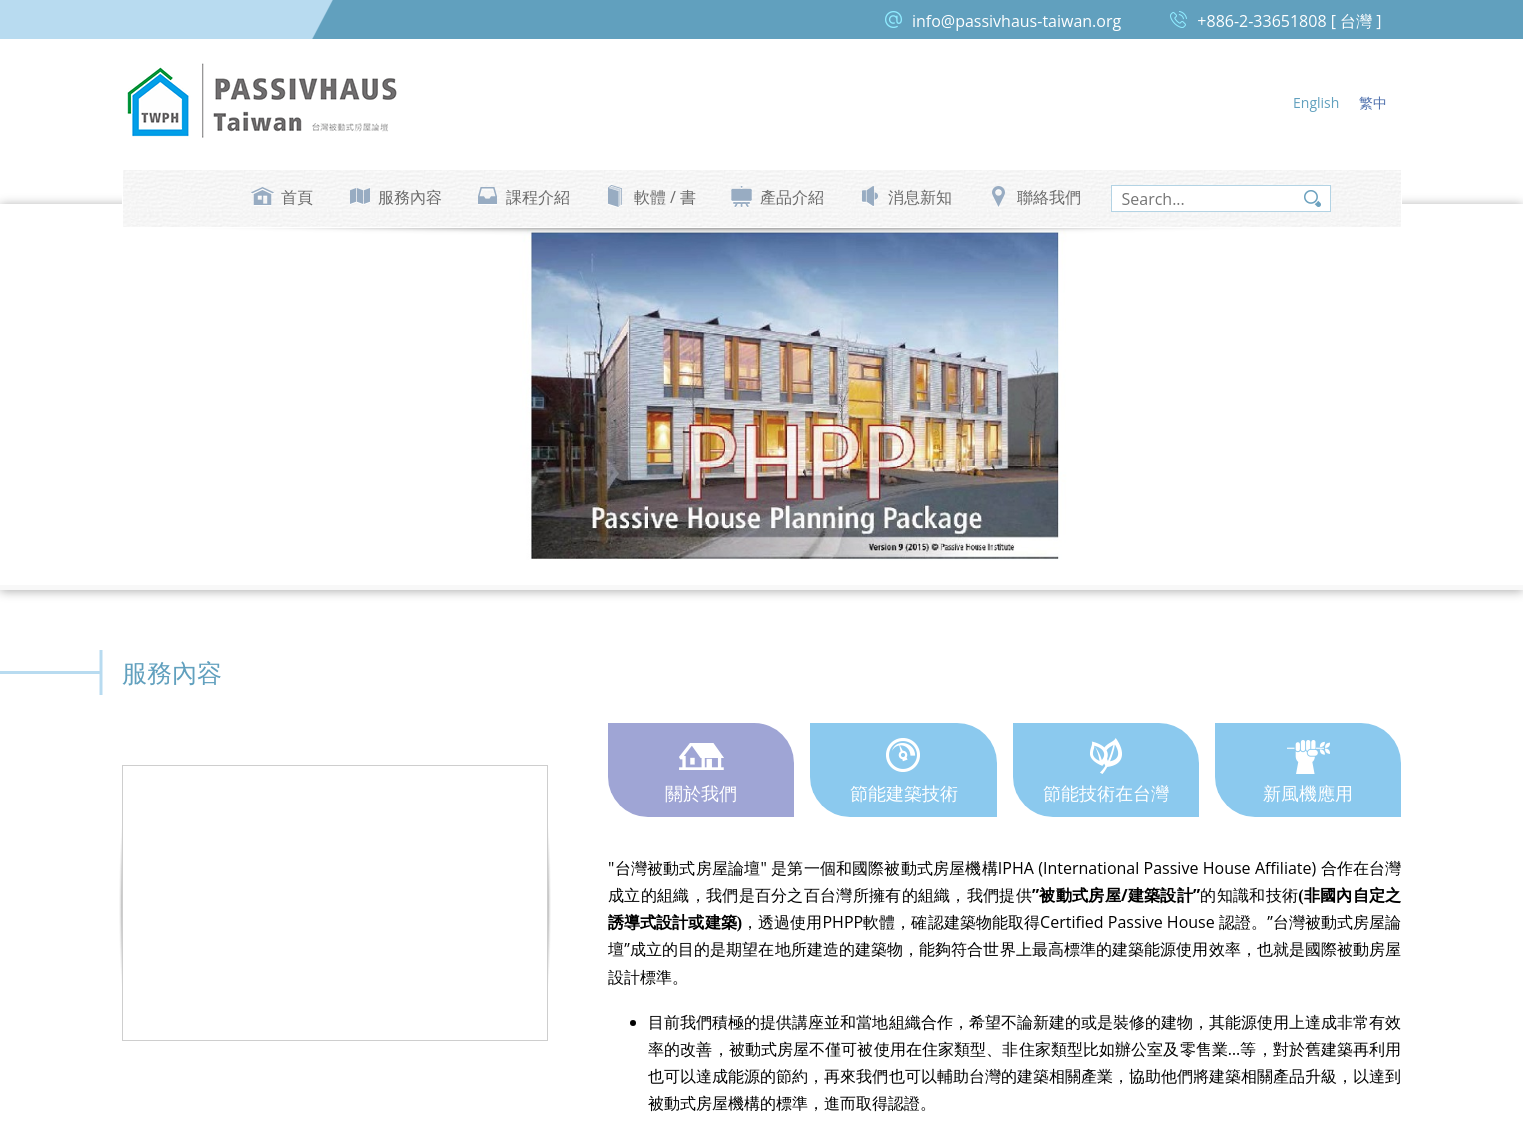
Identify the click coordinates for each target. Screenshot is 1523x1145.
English (1316, 102)
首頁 (297, 197)
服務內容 (410, 197)
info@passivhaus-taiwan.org (1016, 21)
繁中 (1373, 102)
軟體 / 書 (665, 197)
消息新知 (920, 197)
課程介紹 (538, 197)
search (1312, 198)
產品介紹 (792, 197)
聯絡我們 (1049, 197)
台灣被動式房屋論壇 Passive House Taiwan (262, 101)
